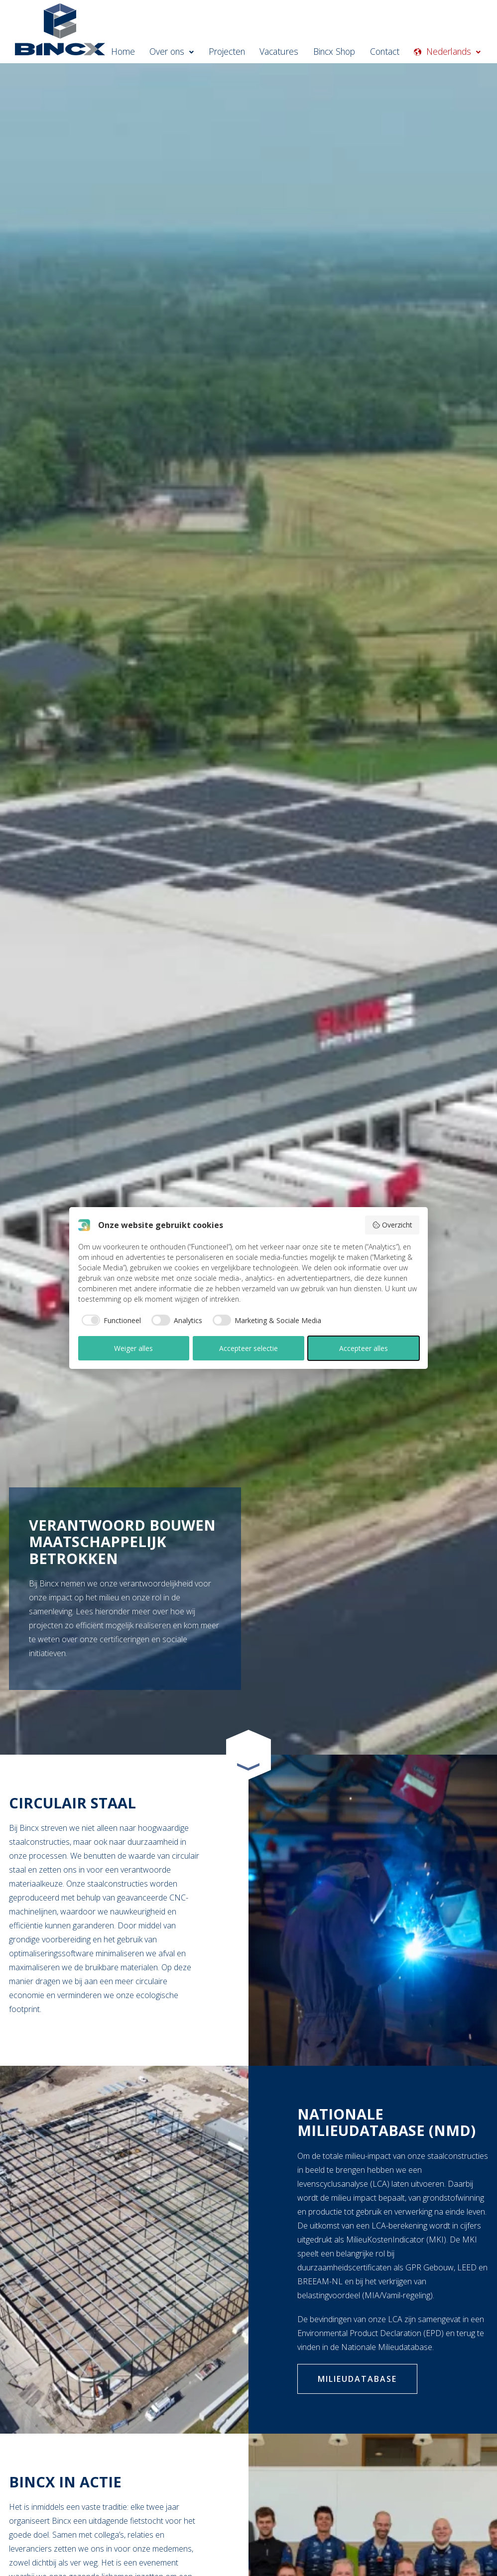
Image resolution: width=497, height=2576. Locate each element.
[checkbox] (109, 1320)
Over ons (192, 52)
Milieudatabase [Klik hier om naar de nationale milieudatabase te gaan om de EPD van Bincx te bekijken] (357, 2378)
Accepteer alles (363, 1348)
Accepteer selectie (248, 1348)
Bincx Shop (343, 52)
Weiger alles (133, 1348)
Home (146, 52)
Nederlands (457, 52)
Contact (391, 52)
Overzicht (392, 1225)
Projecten (243, 52)
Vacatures (292, 52)
